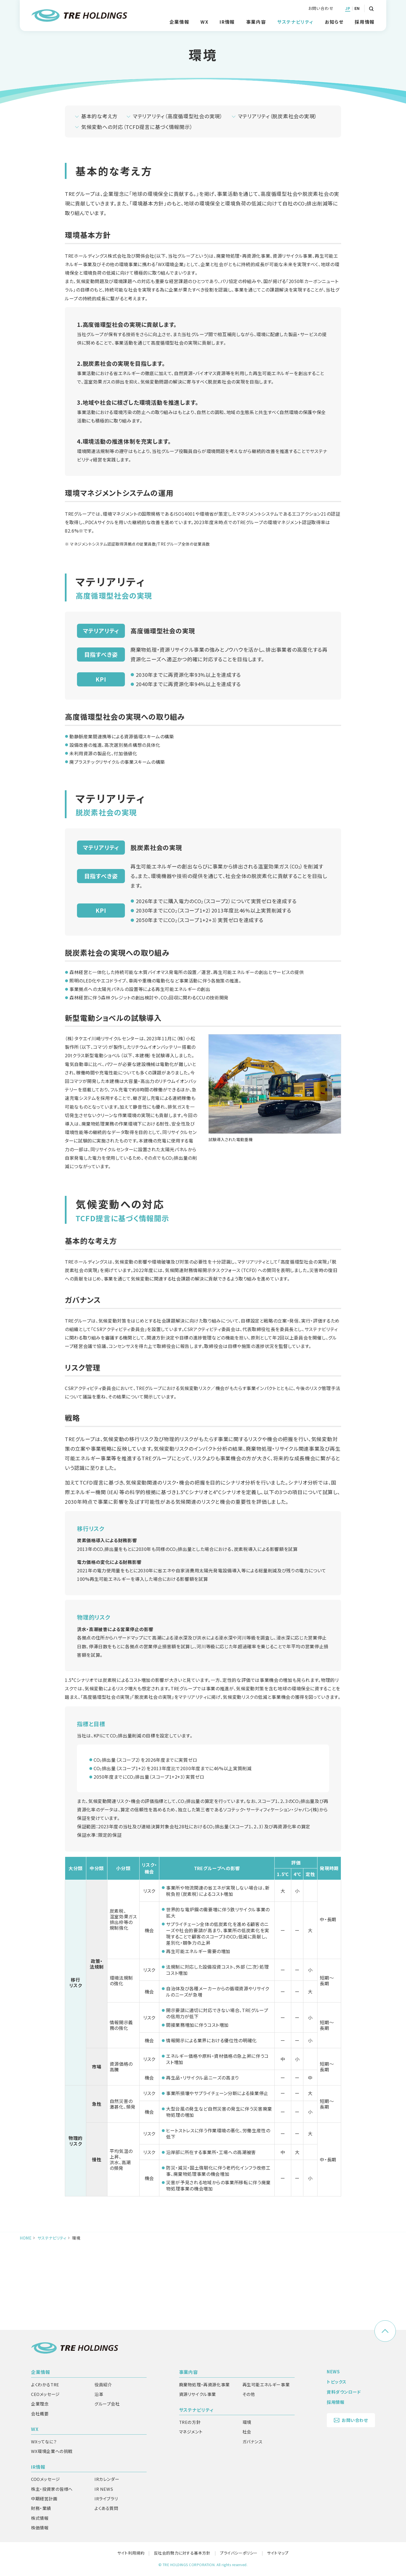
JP (347, 8)
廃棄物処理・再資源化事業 (204, 2384)
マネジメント (191, 2432)
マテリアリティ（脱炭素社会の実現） (277, 201)
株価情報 (39, 2528)
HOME (26, 2324)
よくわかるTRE (45, 2384)
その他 (248, 2394)
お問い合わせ (320, 8)
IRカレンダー (106, 2479)
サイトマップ (277, 2553)
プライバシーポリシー (239, 2553)
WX (35, 2429)
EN (357, 8)
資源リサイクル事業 (197, 2394)
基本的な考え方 (99, 201)
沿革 (98, 2394)
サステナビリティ (52, 2324)
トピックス (337, 2382)
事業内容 (188, 2372)
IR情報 (38, 2466)
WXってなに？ (44, 2441)
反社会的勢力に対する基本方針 (182, 2553)
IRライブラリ (106, 2498)
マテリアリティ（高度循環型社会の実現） (178, 201)
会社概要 (39, 2414)
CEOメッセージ (45, 2394)
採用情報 (364, 21)
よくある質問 (106, 2508)
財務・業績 (41, 2508)
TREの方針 (190, 2422)
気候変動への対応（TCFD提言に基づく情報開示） (137, 212)
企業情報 (40, 2372)
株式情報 (39, 2518)
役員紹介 (103, 2384)
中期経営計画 (44, 2498)
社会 (246, 2432)
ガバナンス (252, 2441)
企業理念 (39, 2404)
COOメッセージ (45, 2479)
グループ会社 (107, 2404)
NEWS (333, 2371)
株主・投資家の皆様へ (52, 2489)
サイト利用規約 (130, 2553)
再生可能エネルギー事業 (266, 2384)
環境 (246, 2422)
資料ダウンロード (344, 2392)
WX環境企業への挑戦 (51, 2451)
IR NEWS (103, 2489)
